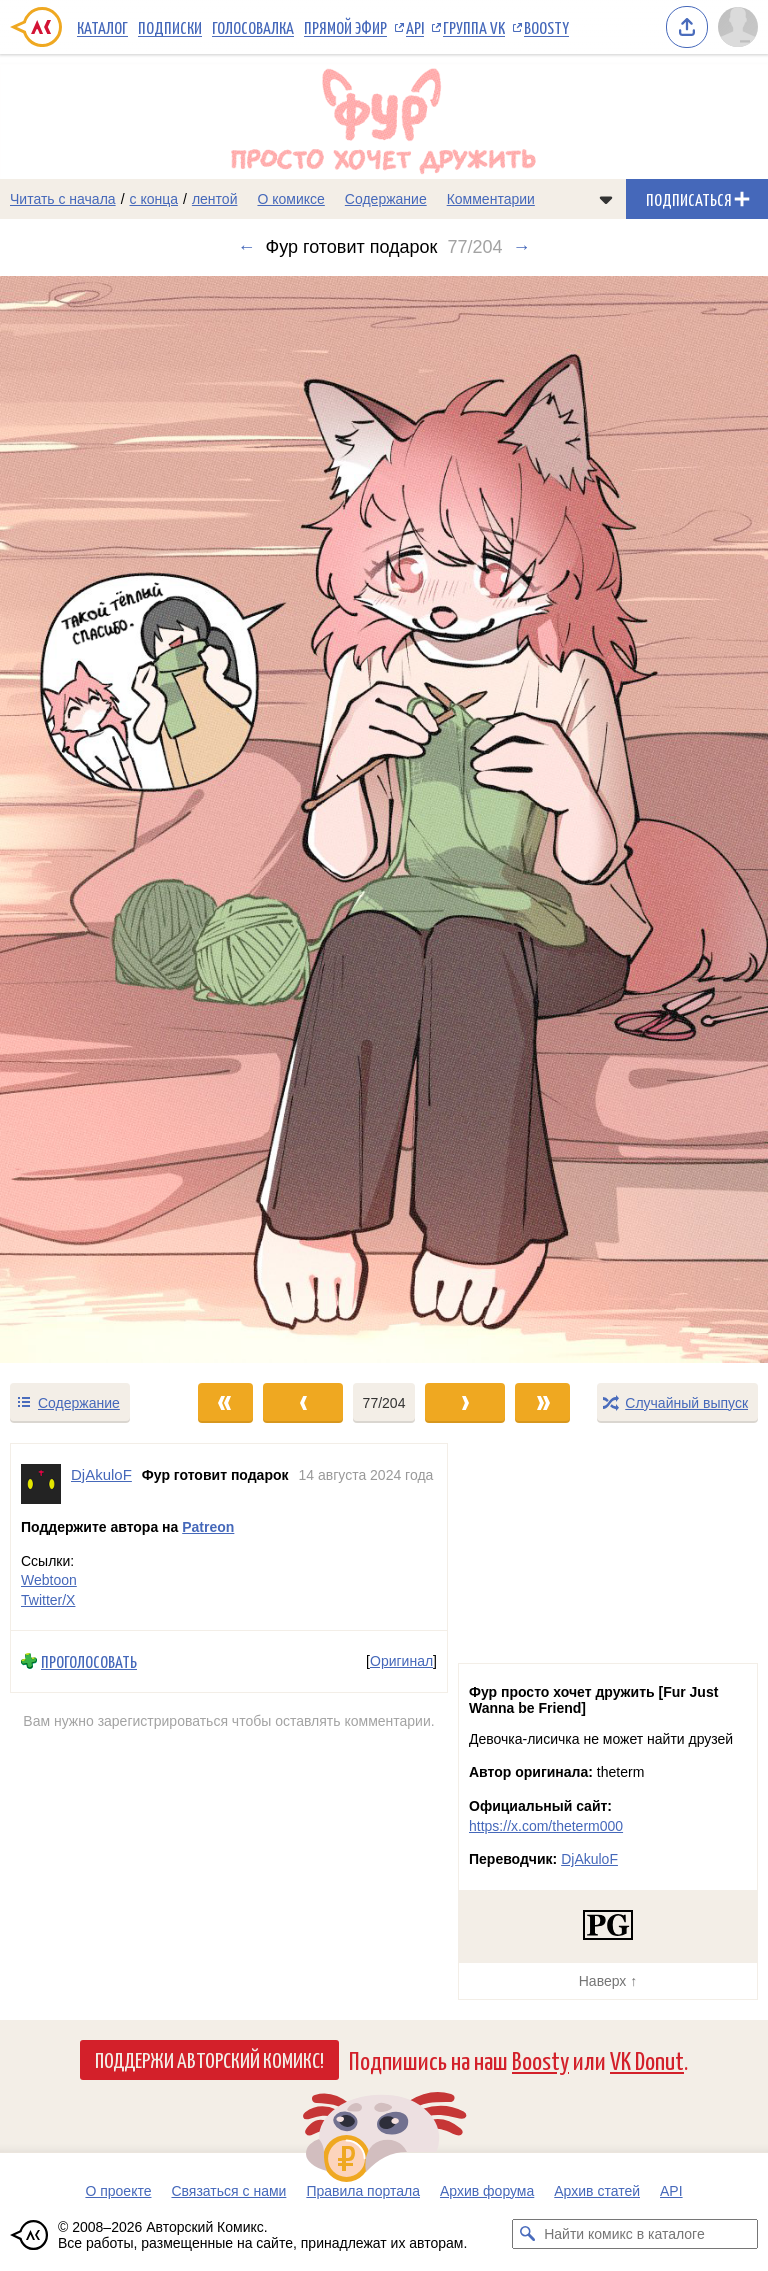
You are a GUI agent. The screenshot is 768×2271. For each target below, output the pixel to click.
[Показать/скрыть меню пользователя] (738, 27)
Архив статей (597, 2191)
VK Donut (647, 2059)
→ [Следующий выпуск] (522, 247)
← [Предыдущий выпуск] (246, 247)
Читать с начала (63, 199)
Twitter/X (48, 1599)
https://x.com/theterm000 (546, 1826)
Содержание (386, 199)
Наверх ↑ (608, 1981)
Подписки (170, 27)
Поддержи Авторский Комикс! (209, 2059)
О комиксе (290, 199)
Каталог (102, 27)
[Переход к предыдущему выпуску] (96, 819)
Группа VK (474, 27)
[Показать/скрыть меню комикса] (606, 199)
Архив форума (487, 2191)
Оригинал (401, 1661)
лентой (215, 199)
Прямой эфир (345, 27)
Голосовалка (253, 27)
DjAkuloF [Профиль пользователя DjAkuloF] (101, 1474)
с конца (154, 199)
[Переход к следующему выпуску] (384, 819)
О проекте (118, 2191)
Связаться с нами (228, 2191)
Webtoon (49, 1580)
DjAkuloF (589, 1859)
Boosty (546, 27)
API (415, 27)
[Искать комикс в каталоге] (527, 2234)
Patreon (208, 1527)
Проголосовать (89, 1661)
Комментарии (491, 199)
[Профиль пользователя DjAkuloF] (41, 1484)
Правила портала (363, 2191)
